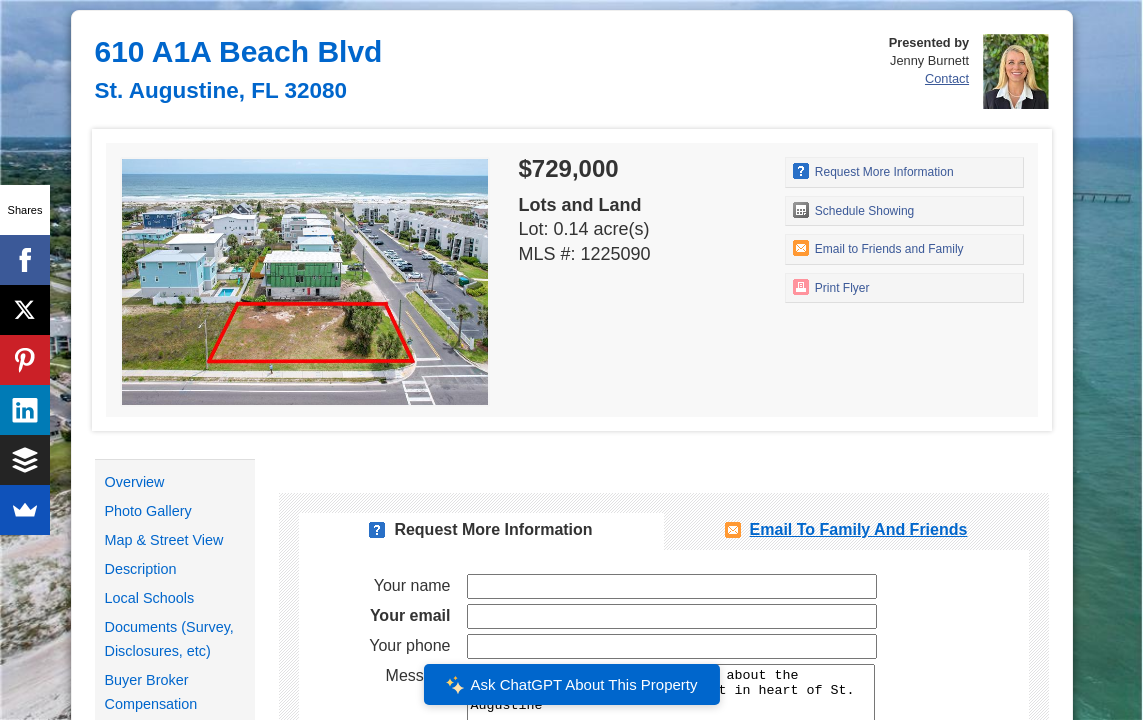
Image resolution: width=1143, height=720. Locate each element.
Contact (947, 78)
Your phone (409, 645)
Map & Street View (164, 540)
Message (418, 675)
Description (141, 569)
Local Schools (150, 598)
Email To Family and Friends (859, 529)
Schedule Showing (854, 210)
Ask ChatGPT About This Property (571, 685)
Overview (135, 482)
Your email (410, 615)
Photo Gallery (148, 511)
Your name (412, 585)
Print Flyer (831, 287)
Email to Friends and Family (878, 248)
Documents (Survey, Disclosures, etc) (169, 639)
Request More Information (873, 171)
